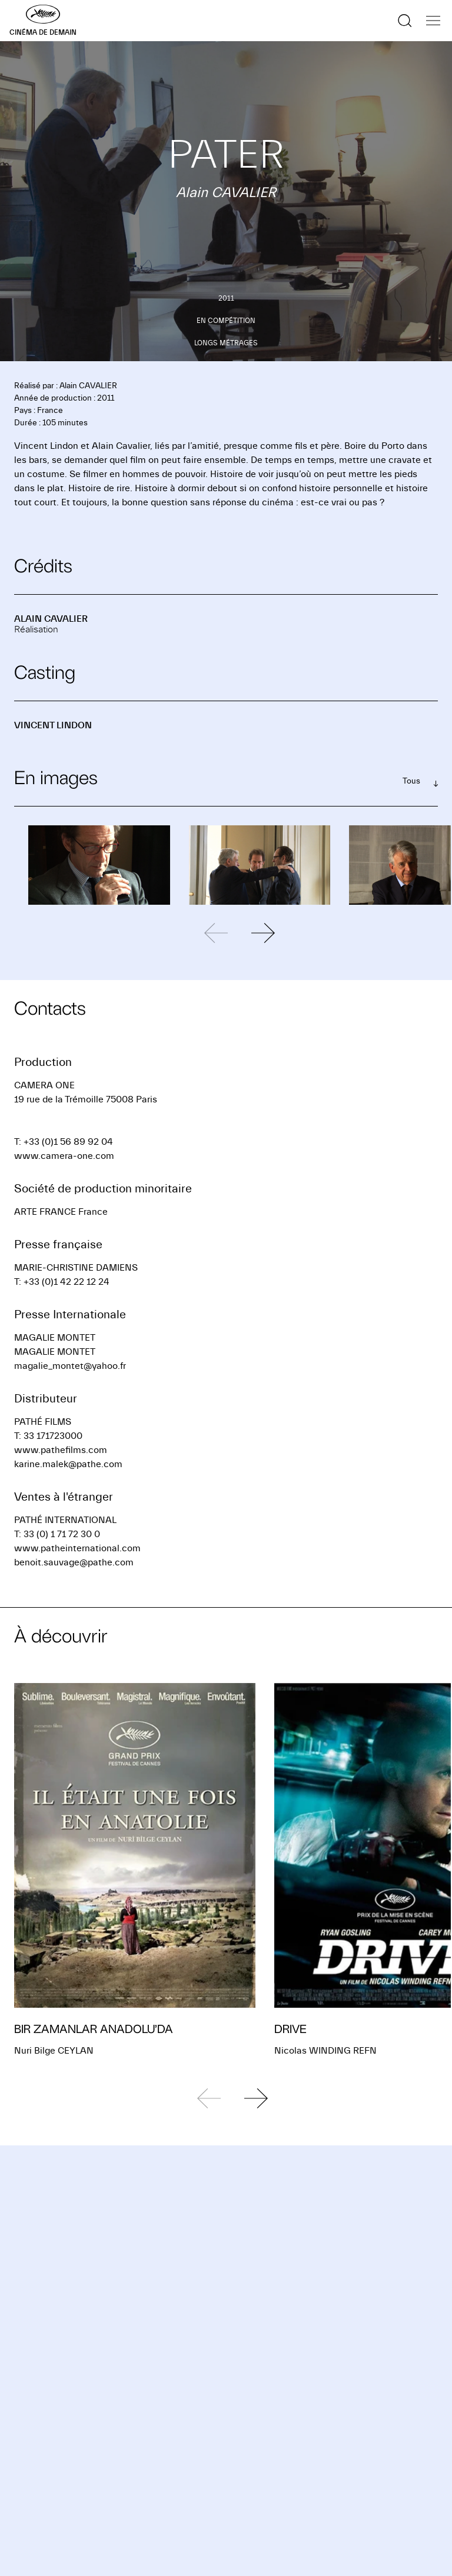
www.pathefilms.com (60, 1450)
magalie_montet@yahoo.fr (70, 1366)
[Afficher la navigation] (433, 20)
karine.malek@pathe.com (68, 1464)
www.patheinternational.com (77, 1548)
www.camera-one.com (64, 1156)
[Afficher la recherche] (405, 20)
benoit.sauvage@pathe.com (74, 1562)
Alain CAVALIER (51, 619)
